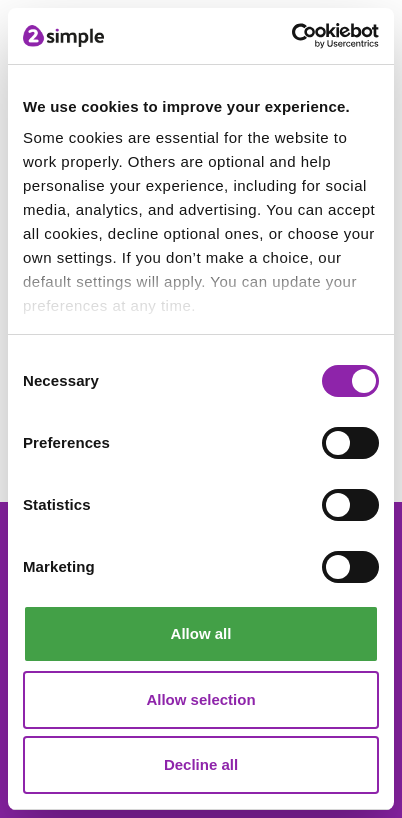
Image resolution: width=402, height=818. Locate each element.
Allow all (201, 633)
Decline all (201, 764)
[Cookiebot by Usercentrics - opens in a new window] (291, 36)
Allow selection (200, 699)
